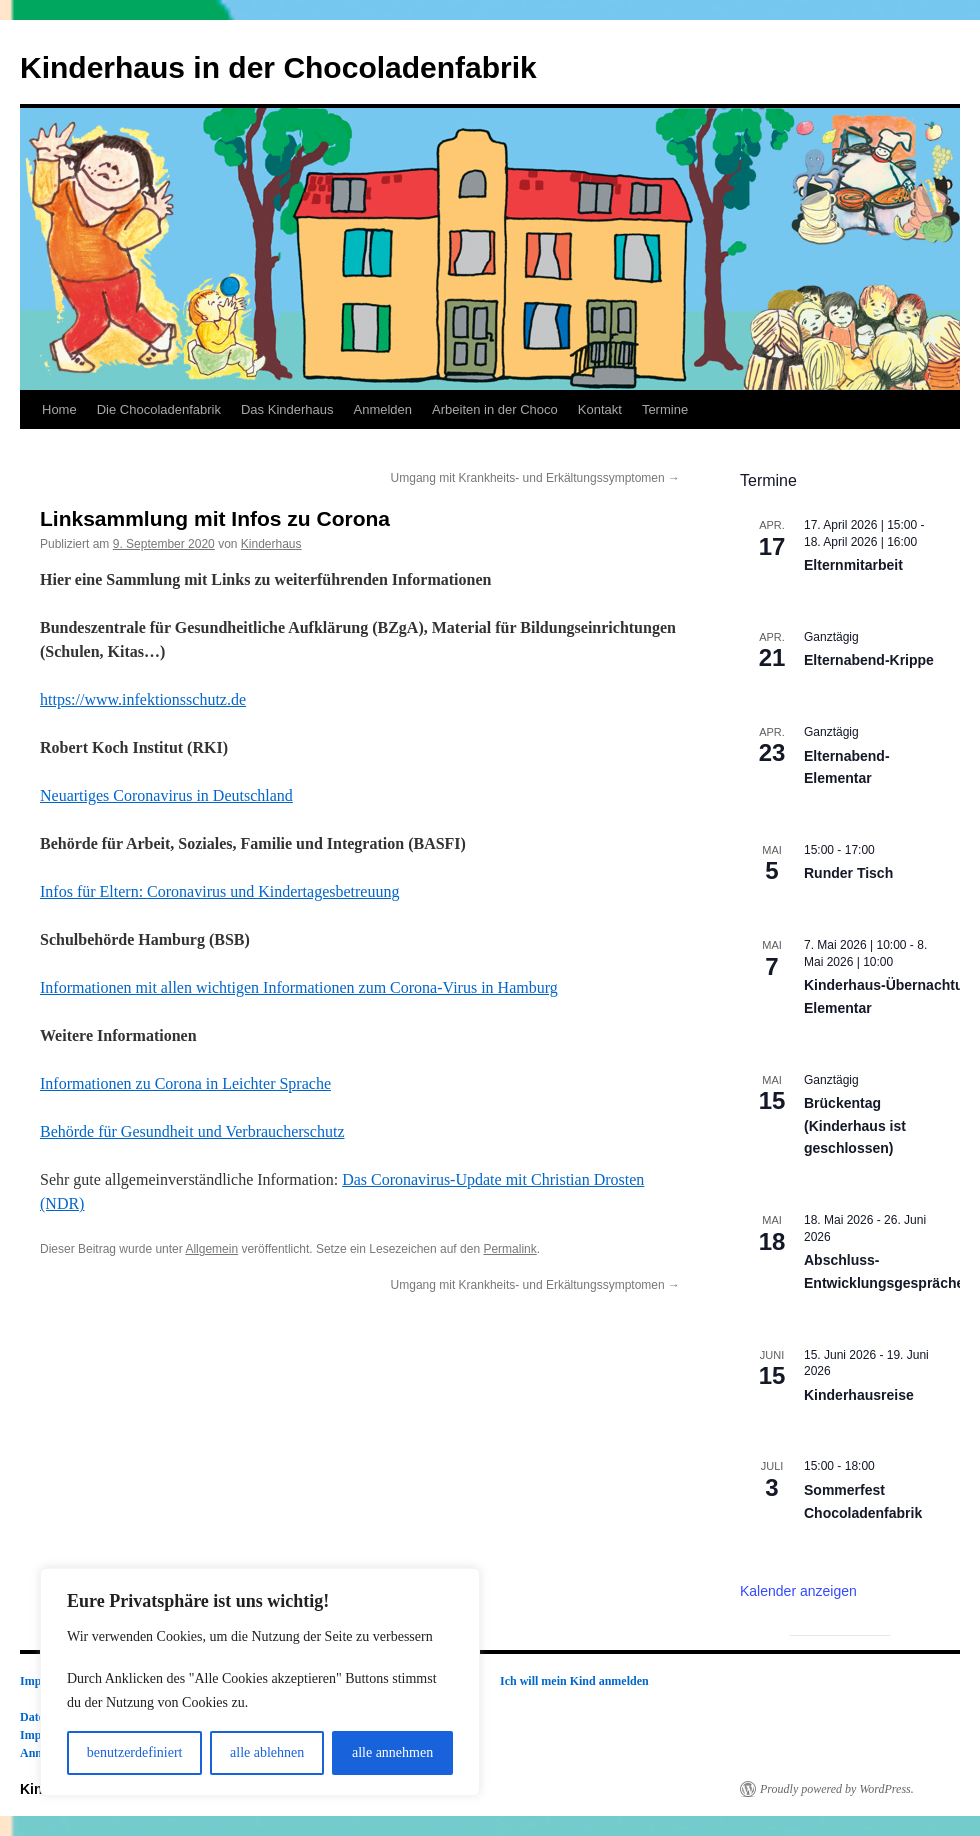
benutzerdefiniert (135, 1752)
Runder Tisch (848, 873)
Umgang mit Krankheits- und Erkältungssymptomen (535, 478)
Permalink (509, 1249)
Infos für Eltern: (219, 891)
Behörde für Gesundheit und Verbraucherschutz (192, 1131)
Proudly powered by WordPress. (837, 1789)
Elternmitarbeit (853, 565)
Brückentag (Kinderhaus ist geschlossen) (855, 1125)
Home (59, 409)
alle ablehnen (267, 1752)
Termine (665, 409)
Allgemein (211, 1249)
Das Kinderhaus (287, 409)
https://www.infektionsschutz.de (143, 699)
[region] (260, 1682)
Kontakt (600, 409)
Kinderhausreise (859, 1395)
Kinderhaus (271, 544)
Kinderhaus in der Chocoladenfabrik (278, 67)
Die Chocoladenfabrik (159, 409)
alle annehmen (392, 1752)
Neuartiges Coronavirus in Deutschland (166, 795)
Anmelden (382, 409)
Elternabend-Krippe (869, 660)
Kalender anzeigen (798, 1591)
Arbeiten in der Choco (495, 409)
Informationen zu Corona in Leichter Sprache (185, 1083)
